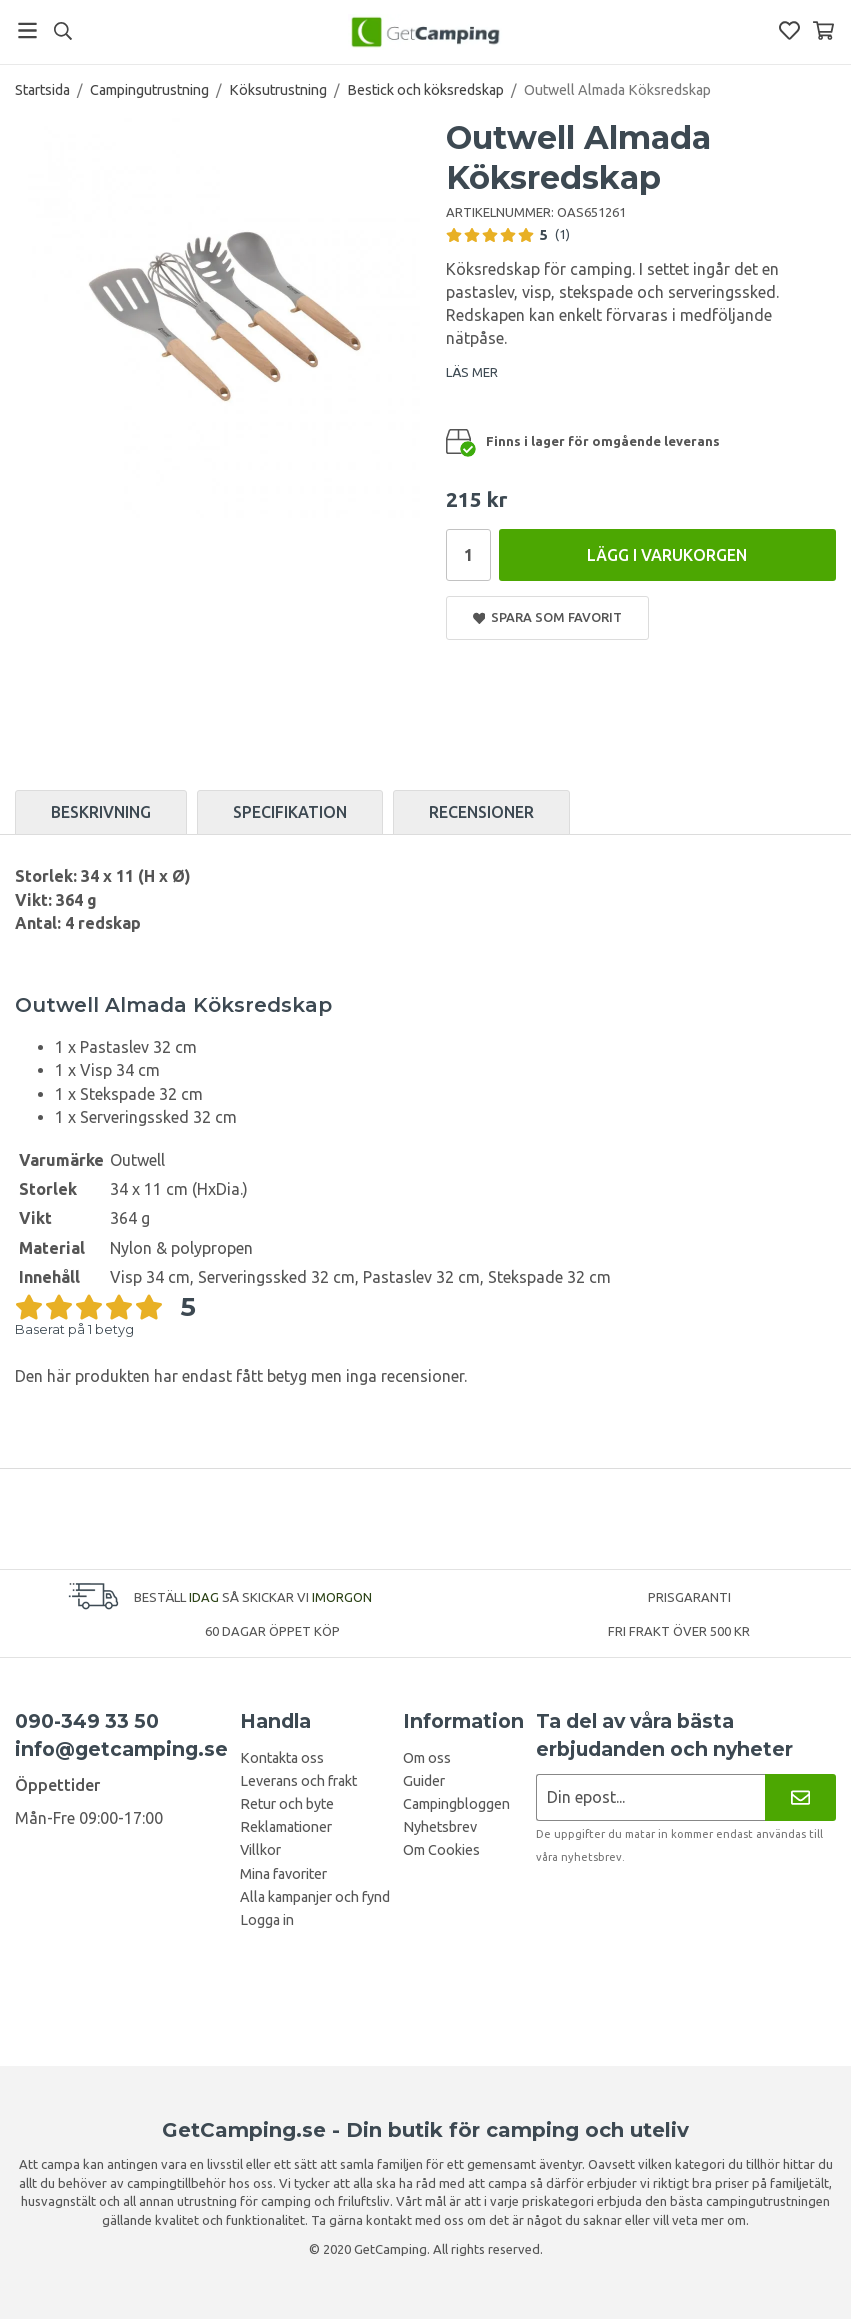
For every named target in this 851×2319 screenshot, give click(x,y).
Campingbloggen (456, 1804)
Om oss (427, 1758)
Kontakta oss (282, 1758)
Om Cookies (441, 1850)
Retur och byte (287, 1804)
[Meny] (27, 30)
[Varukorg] (823, 30)
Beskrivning (101, 812)
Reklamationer (286, 1827)
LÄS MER (472, 372)
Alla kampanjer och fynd (315, 1897)
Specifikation (290, 812)
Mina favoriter (283, 1874)
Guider (424, 1781)
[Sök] (62, 31)
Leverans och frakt (298, 1781)
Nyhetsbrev (440, 1827)
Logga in (267, 1920)
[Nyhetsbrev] (800, 1797)
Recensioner (481, 812)
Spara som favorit (548, 617)
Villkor (260, 1850)
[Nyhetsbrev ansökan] (650, 1797)
